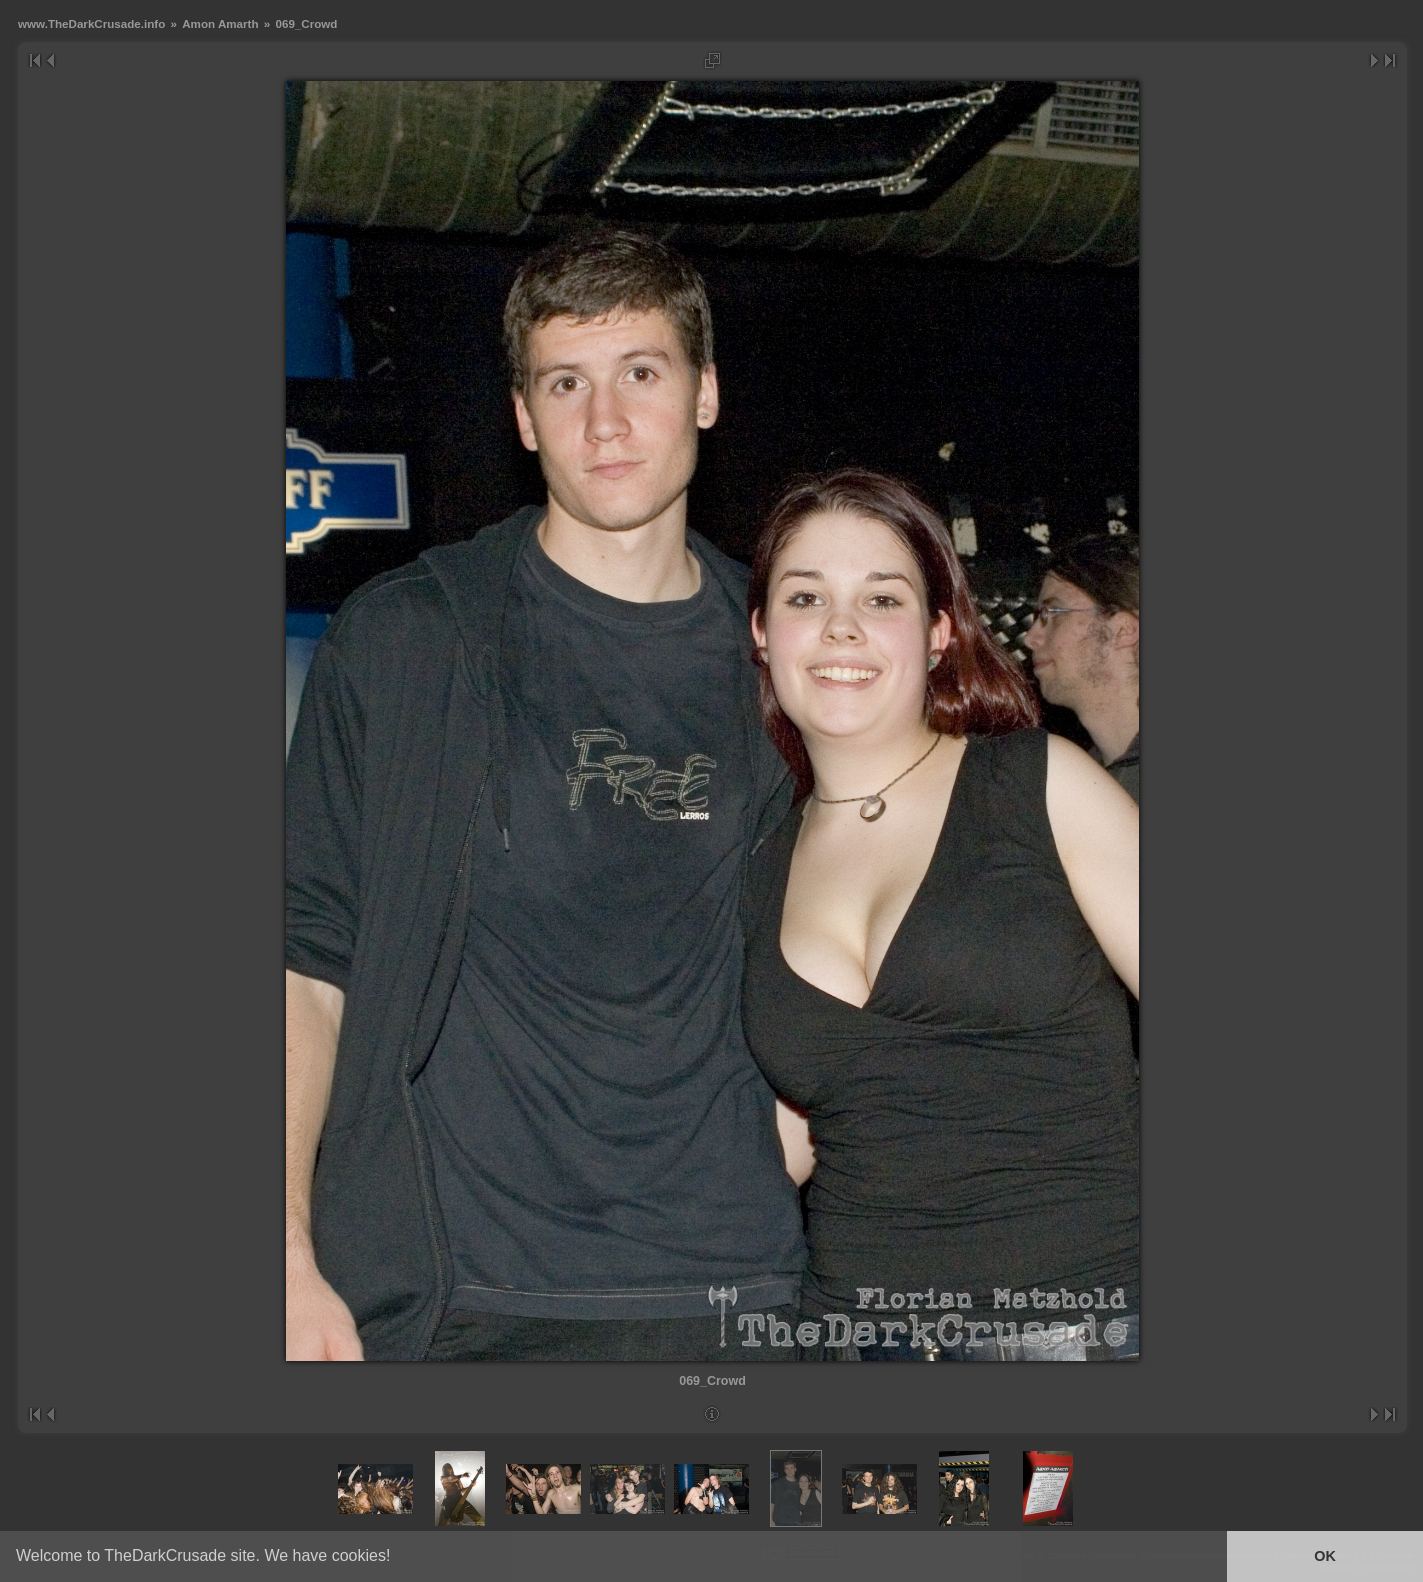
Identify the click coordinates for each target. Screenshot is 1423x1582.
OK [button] (1325, 1556)
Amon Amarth (220, 23)
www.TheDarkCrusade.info (91, 23)
